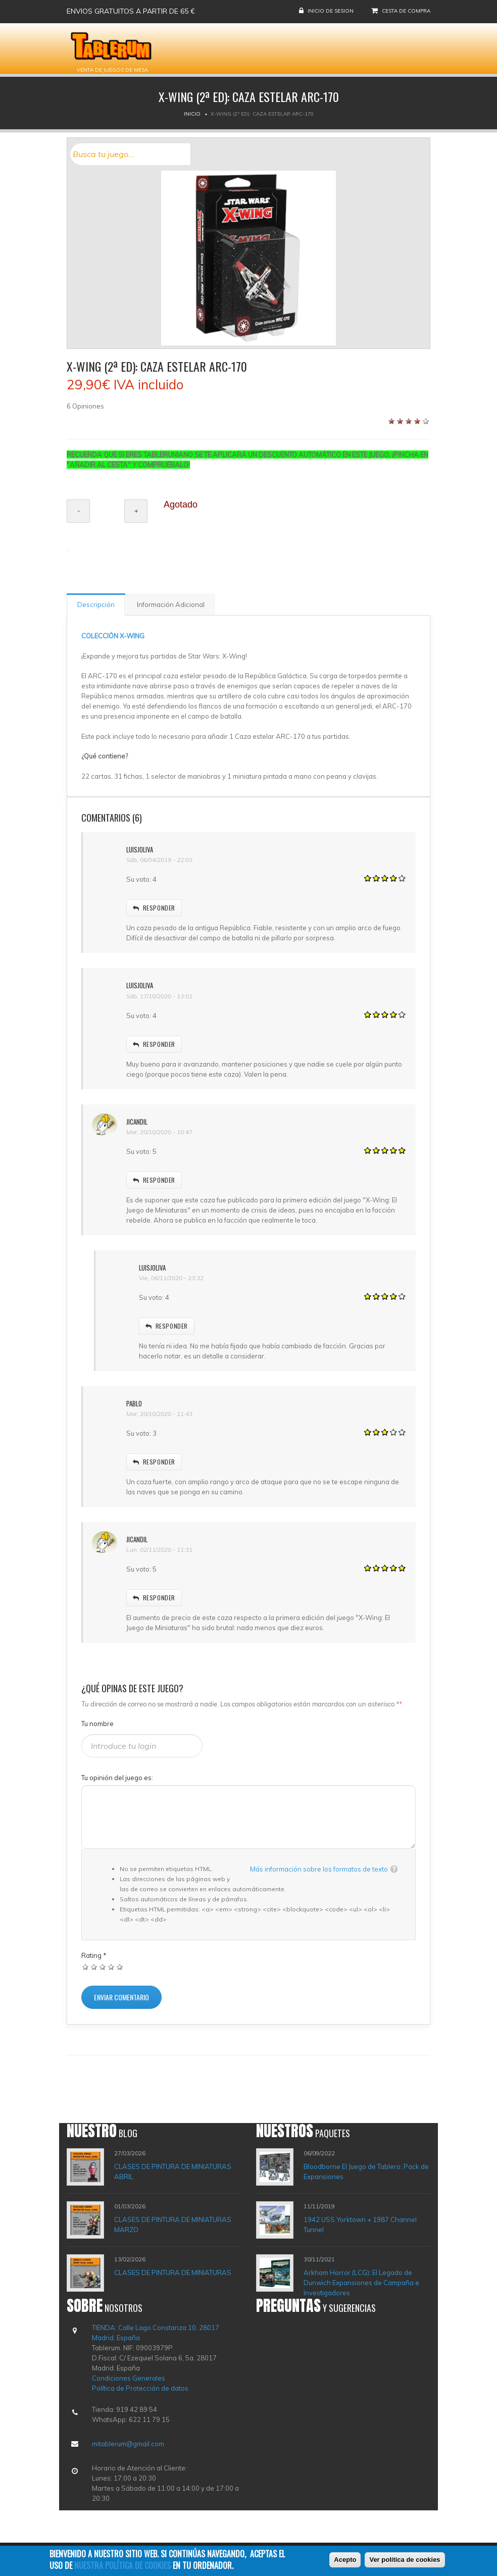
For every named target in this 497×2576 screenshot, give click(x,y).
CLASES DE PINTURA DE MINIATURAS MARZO (172, 2224)
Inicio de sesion (331, 11)
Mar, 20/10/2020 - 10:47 (159, 1132)
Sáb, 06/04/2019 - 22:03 (159, 860)
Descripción (96, 604)
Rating (94, 1955)
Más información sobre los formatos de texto (319, 1869)
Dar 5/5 (120, 1967)
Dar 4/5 (111, 1967)
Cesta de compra (406, 11)
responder (154, 907)
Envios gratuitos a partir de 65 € (131, 11)
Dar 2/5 (94, 1967)
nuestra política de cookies (122, 2567)
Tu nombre (97, 1724)
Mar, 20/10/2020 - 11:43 (159, 1414)
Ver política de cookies (404, 2562)
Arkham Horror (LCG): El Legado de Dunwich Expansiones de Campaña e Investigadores (361, 2282)
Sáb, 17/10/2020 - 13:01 (159, 996)
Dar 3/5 (102, 1967)
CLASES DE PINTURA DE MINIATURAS (172, 2272)
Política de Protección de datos (140, 2388)
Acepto (345, 2562)
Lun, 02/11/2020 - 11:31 (159, 1549)
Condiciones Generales (128, 2378)
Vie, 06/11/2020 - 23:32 (171, 1278)
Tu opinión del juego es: (117, 1778)
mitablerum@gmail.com (128, 2444)
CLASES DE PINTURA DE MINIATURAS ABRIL (172, 2171)
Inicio (192, 114)
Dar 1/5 (85, 1967)
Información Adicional (171, 604)
